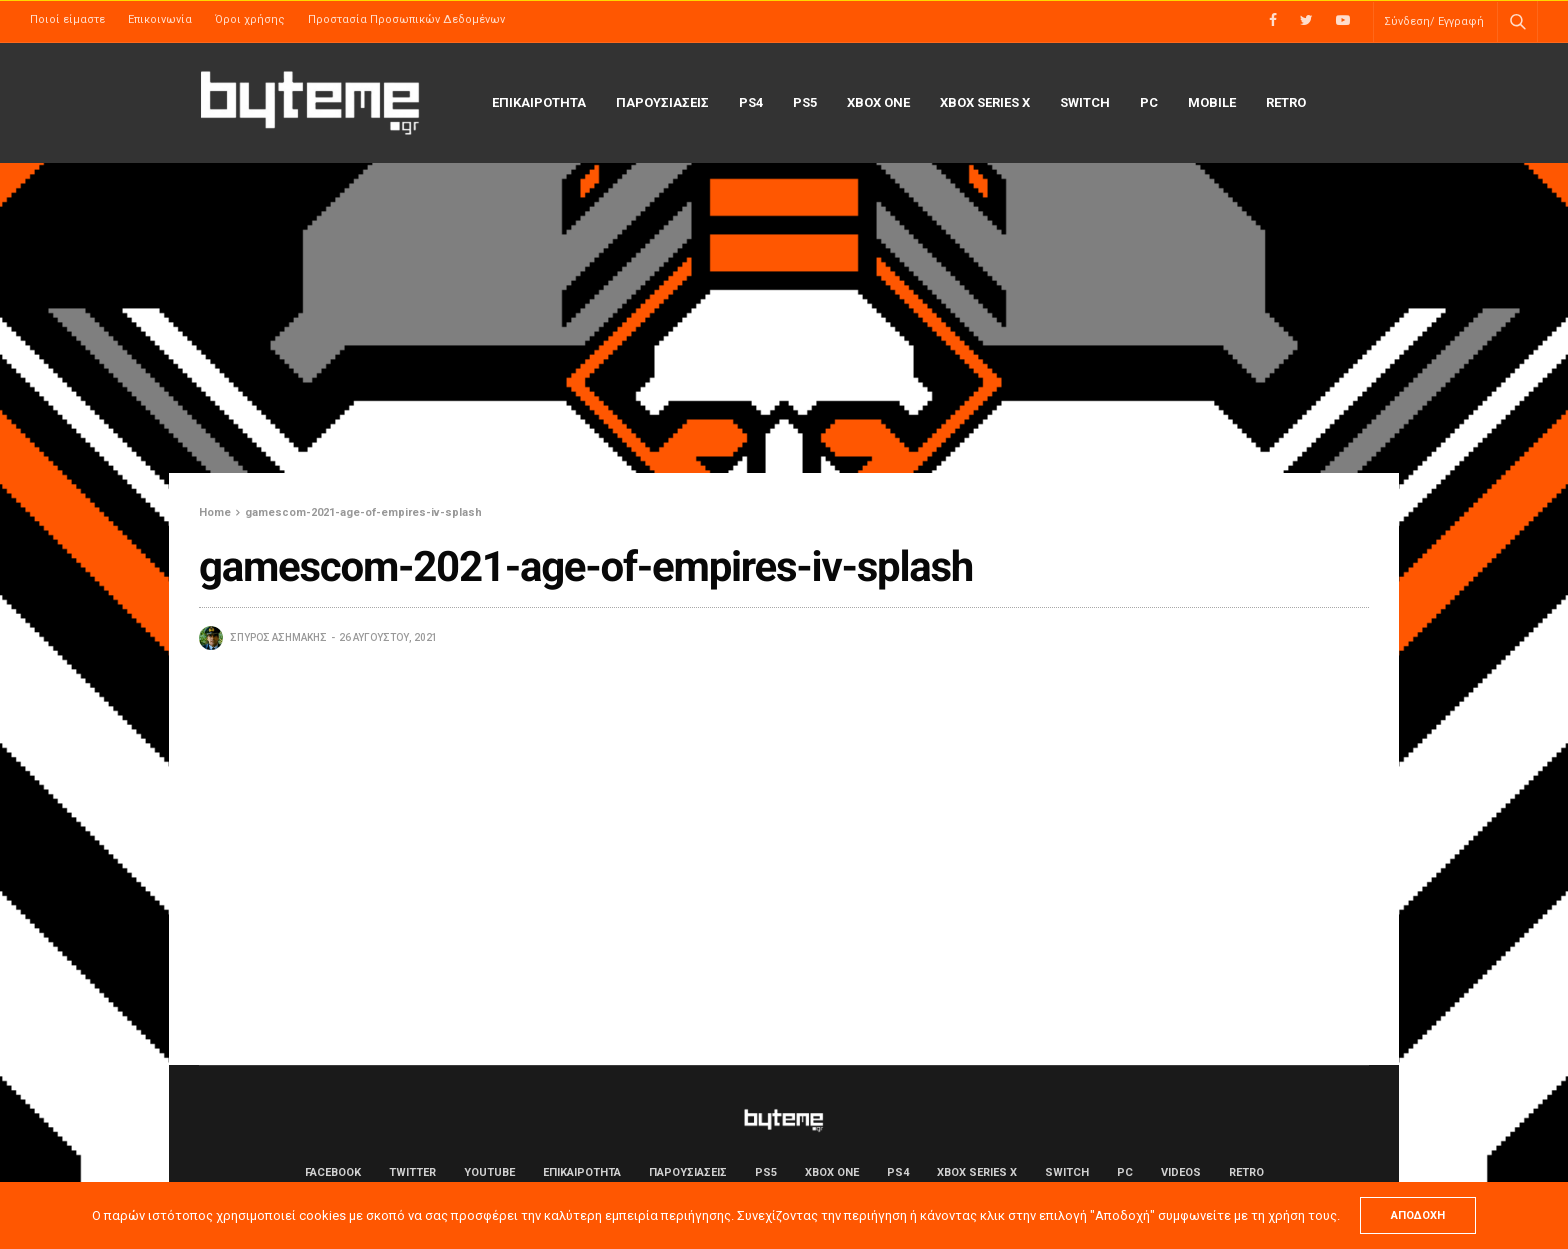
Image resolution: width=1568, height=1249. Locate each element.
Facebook (333, 1172)
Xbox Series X (985, 102)
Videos (1181, 1172)
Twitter (412, 1172)
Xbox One (878, 102)
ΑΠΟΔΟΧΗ (1418, 1215)
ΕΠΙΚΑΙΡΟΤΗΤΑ (539, 102)
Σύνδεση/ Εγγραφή (1434, 21)
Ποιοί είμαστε (67, 19)
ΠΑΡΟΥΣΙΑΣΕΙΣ (662, 102)
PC (1149, 102)
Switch (1085, 102)
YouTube (489, 1172)
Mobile (1212, 102)
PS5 (805, 102)
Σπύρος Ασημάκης (278, 637)
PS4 (751, 102)
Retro (1286, 102)
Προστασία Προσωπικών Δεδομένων (406, 19)
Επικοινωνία (160, 19)
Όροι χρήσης (250, 19)
